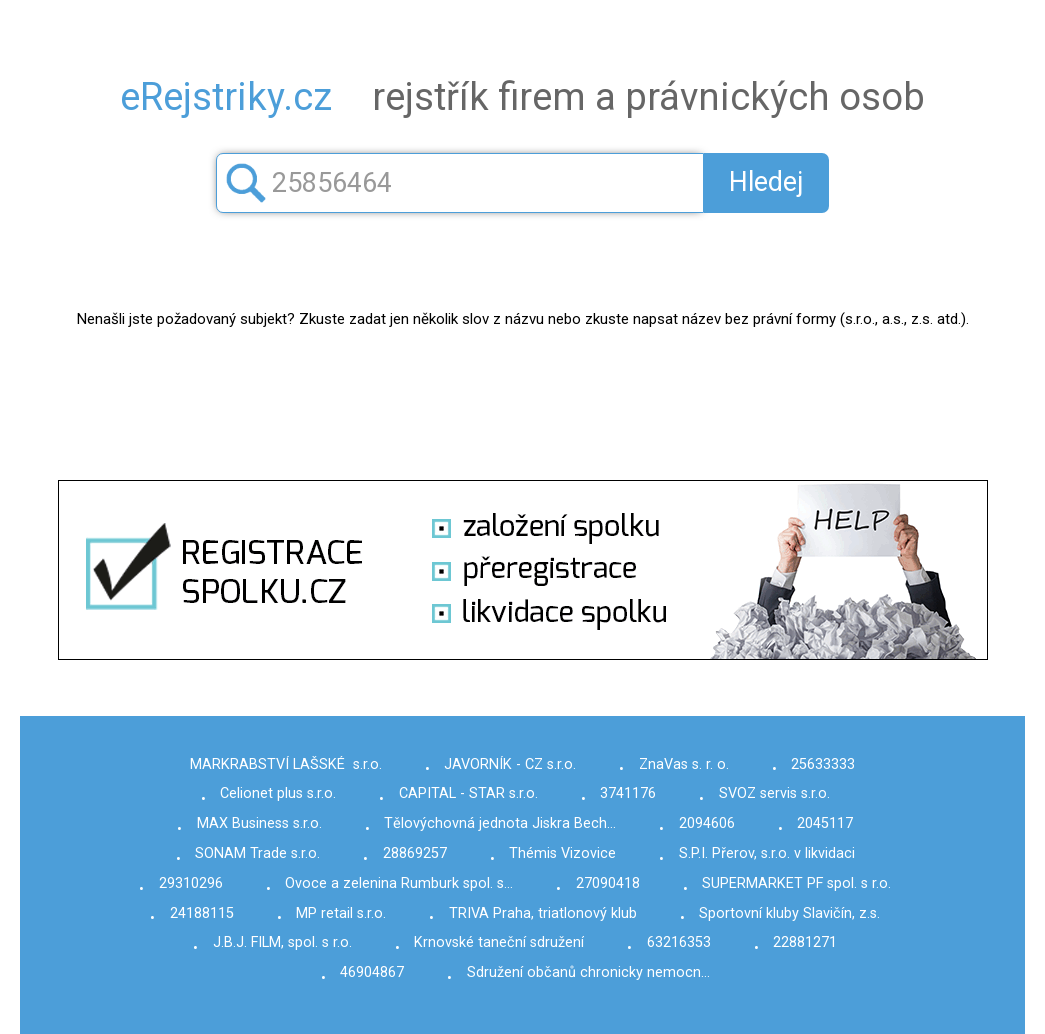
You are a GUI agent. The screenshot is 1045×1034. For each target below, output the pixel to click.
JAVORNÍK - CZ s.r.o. (510, 764)
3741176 (628, 793)
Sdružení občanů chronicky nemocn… (588, 972)
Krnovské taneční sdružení (499, 942)
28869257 (415, 853)
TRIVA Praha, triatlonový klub (543, 913)
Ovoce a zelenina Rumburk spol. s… (399, 883)
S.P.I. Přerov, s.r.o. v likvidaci (767, 853)
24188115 (202, 913)
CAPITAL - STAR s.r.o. (468, 793)
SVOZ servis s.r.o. (774, 793)
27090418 (608, 883)
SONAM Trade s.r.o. (257, 853)
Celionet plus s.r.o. (278, 793)
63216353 (679, 942)
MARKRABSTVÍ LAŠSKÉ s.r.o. (286, 764)
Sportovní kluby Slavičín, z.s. (789, 913)
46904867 (372, 972)
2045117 (825, 823)
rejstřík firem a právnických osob (522, 97)
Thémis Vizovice (562, 853)
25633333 (823, 764)
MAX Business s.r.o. (259, 823)
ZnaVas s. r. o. (684, 764)
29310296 (191, 883)
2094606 (707, 823)
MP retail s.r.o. (341, 913)
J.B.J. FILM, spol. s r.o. (282, 942)
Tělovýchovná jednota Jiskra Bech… (500, 823)
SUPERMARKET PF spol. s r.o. (796, 883)
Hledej (766, 182)
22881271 (805, 942)
